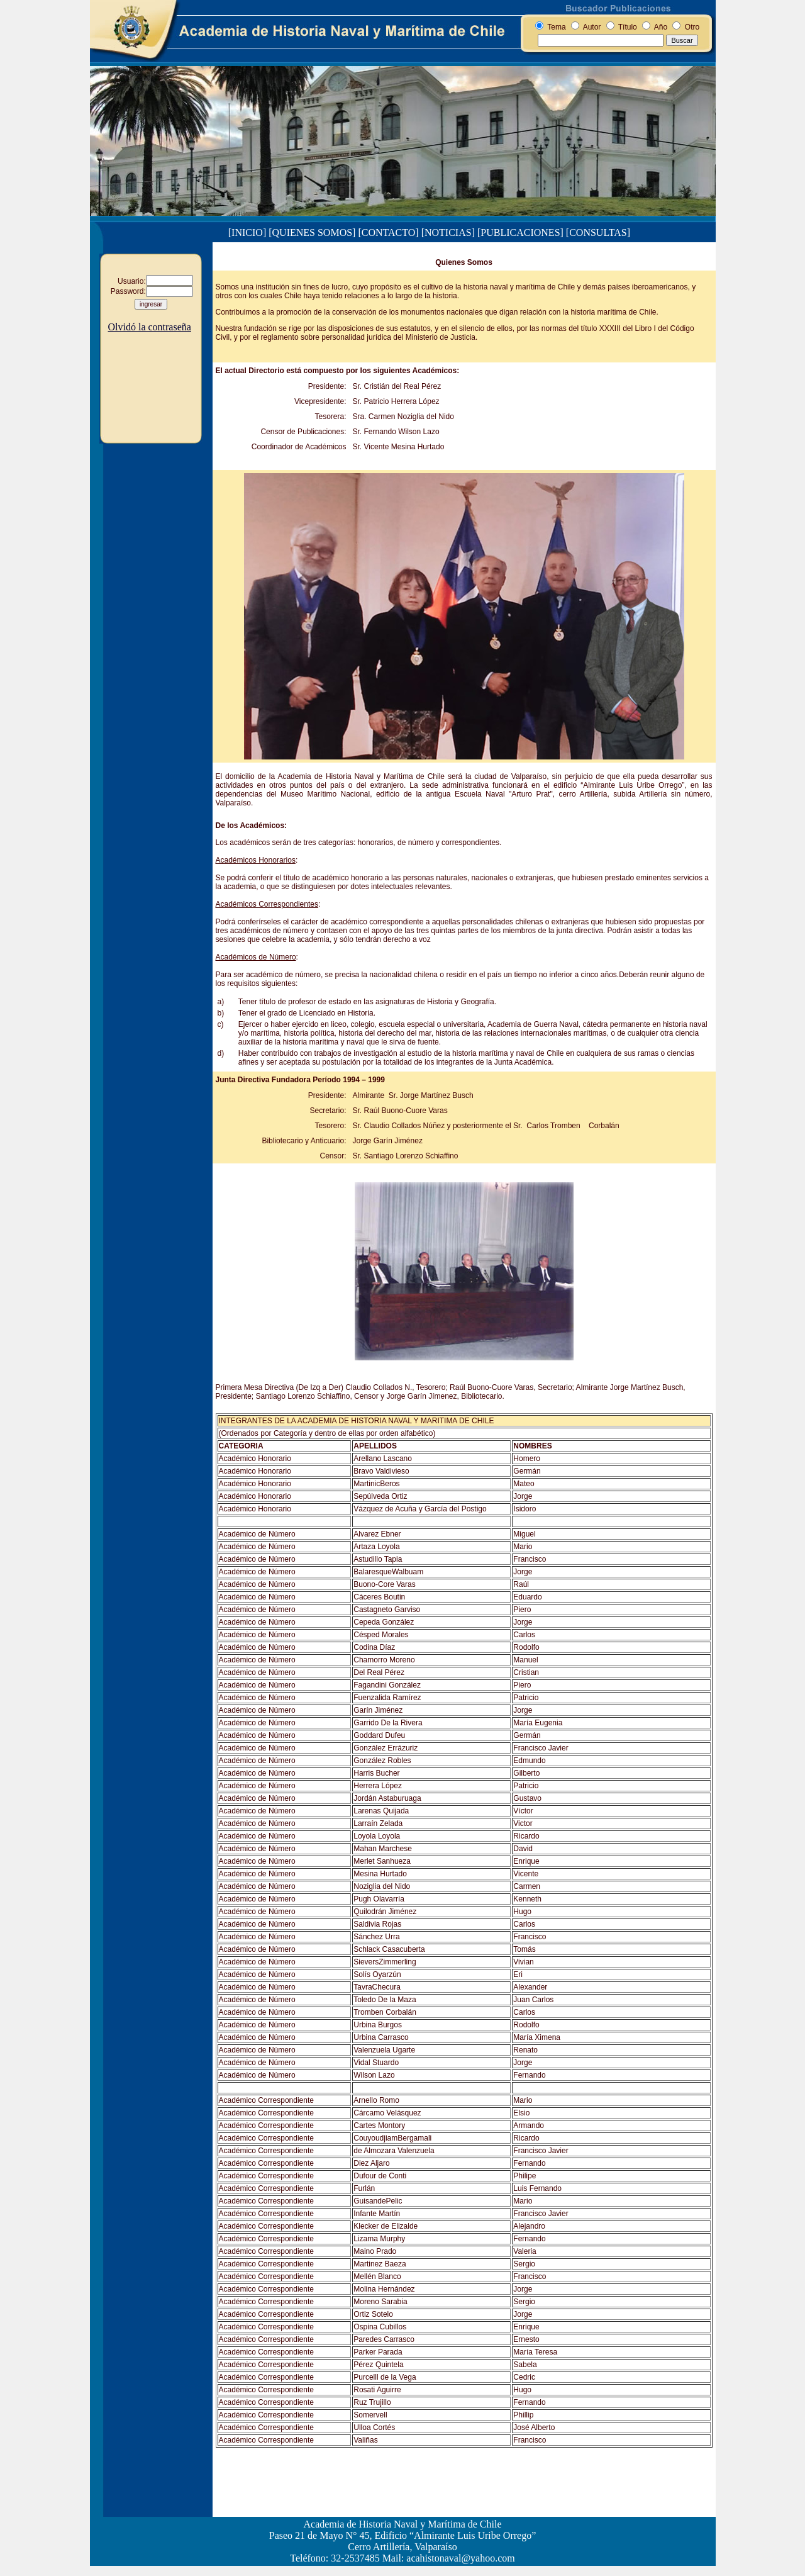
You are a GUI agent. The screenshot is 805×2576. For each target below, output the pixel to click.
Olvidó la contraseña (149, 327)
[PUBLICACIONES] (520, 232)
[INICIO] (247, 232)
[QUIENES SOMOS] (312, 232)
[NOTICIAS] (448, 232)
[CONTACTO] (388, 232)
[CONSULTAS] (598, 232)
